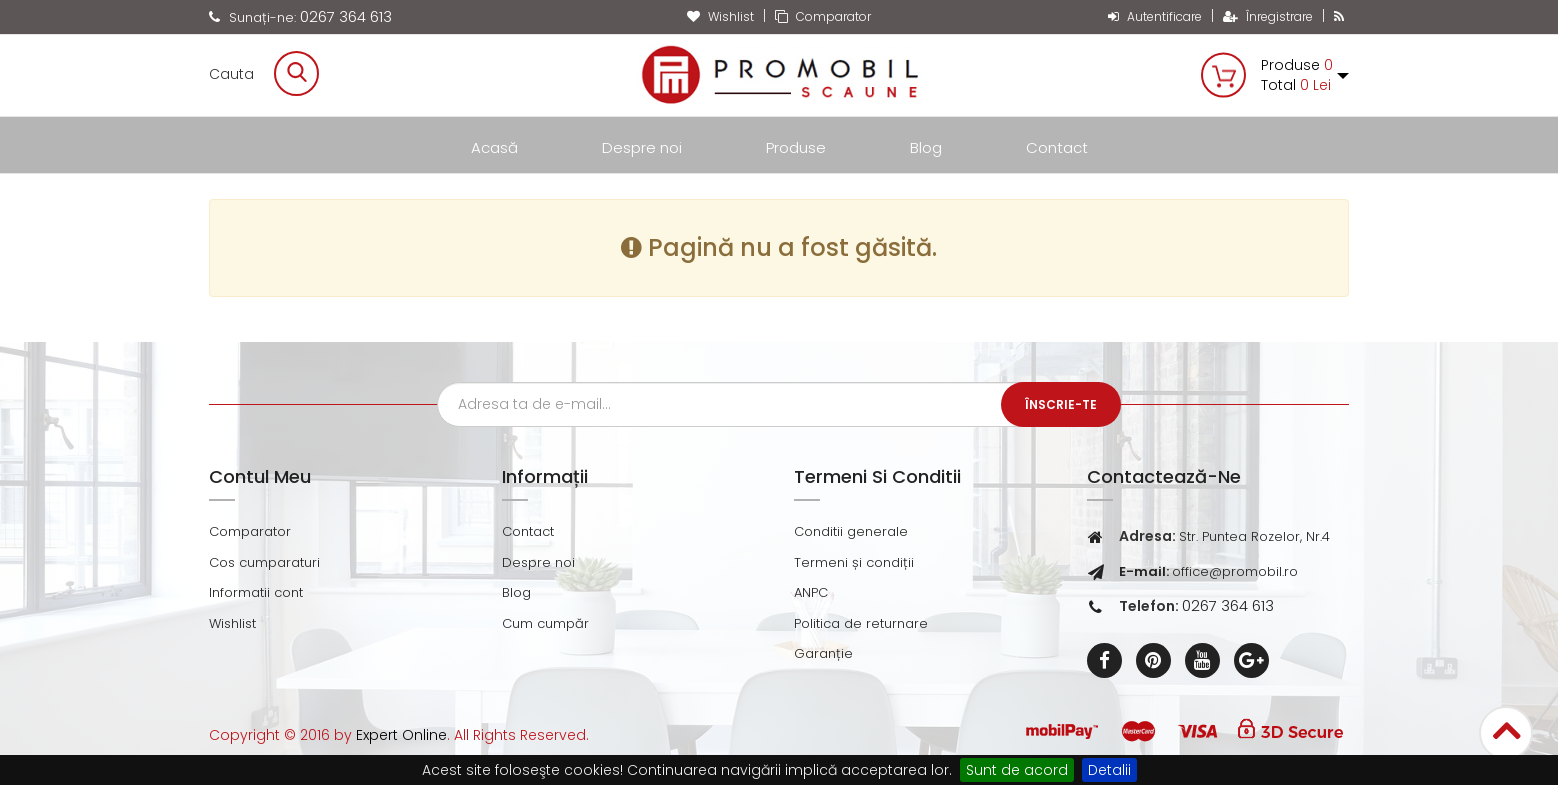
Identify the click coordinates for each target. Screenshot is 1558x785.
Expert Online (401, 735)
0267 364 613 (346, 16)
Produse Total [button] (1305, 75)
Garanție (823, 653)
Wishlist (720, 16)
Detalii (1109, 770)
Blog (926, 147)
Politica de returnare (861, 623)
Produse (796, 147)
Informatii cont (256, 592)
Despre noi (642, 147)
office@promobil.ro (1235, 571)
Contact (1057, 147)
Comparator (823, 16)
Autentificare (1155, 16)
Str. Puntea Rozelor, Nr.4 (1254, 536)
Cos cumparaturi (264, 562)
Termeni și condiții (854, 562)
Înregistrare (1268, 16)
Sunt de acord (1017, 770)
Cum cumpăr (545, 623)
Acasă (494, 147)
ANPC (811, 592)
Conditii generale (851, 531)
